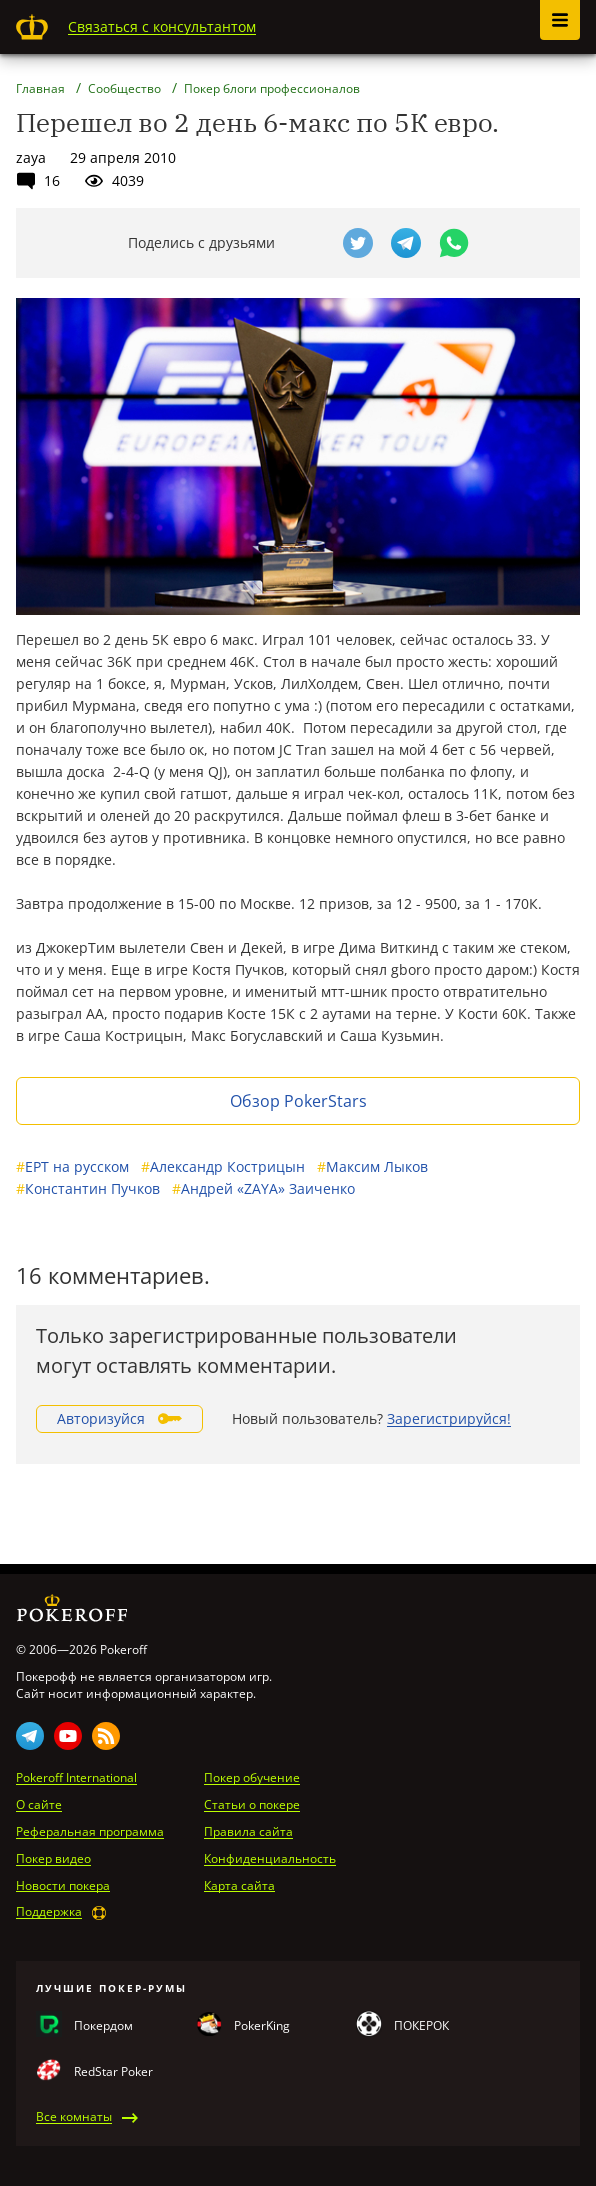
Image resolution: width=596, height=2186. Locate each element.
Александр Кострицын (223, 1166)
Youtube (68, 1736)
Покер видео (53, 1859)
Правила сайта (248, 1832)
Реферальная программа (90, 1832)
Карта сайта (239, 1886)
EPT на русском (72, 1166)
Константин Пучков (88, 1188)
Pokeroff (32, 27)
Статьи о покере (252, 1805)
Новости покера (63, 1886)
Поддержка (49, 1912)
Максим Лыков (372, 1166)
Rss (106, 1736)
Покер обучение (252, 1778)
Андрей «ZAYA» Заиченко (263, 1188)
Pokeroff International (76, 1778)
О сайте (39, 1805)
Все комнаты (74, 2117)
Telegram (30, 1736)
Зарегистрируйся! (449, 1418)
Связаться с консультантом (162, 26)
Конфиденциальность (270, 1859)
